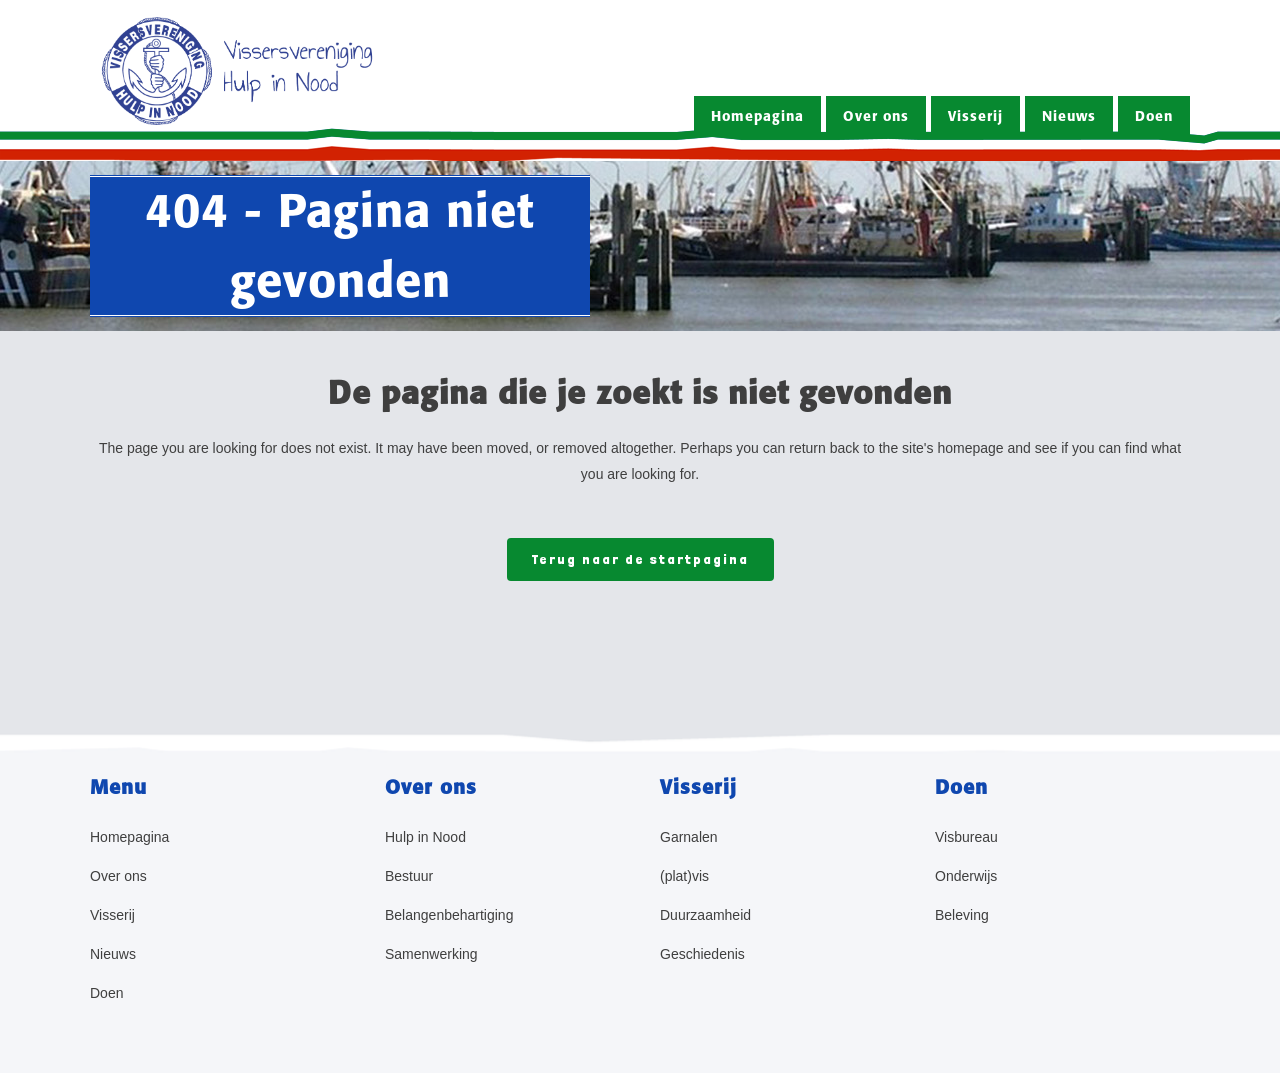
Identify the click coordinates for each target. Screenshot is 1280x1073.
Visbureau (966, 837)
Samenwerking (431, 954)
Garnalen (689, 837)
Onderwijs (966, 876)
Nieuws (113, 954)
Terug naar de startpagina (640, 559)
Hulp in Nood (425, 837)
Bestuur (409, 876)
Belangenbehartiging (449, 915)
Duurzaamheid (705, 915)
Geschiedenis (702, 954)
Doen (106, 993)
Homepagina (129, 837)
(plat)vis (684, 876)
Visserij (112, 915)
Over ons (118, 876)
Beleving (962, 915)
